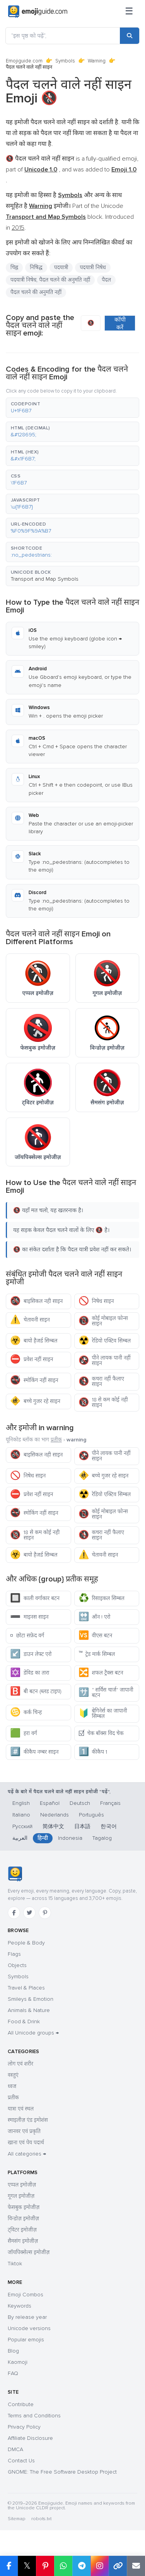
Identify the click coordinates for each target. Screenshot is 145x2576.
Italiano (21, 1814)
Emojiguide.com (24, 61)
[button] (72, 408)
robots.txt (41, 2519)
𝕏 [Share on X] (27, 2566)
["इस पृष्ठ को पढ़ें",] (63, 36)
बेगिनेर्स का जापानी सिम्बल (102, 1714)
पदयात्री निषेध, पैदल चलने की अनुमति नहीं (50, 280)
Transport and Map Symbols (44, 579)
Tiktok (15, 2263)
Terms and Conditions (34, 2415)
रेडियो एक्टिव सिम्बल (104, 1341)
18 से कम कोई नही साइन (103, 1402)
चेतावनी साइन (30, 1320)
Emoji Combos (25, 2294)
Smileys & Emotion (30, 1999)
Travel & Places (26, 1987)
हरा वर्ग (23, 1733)
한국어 (109, 1826)
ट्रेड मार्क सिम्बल (96, 1654)
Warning (97, 61)
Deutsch (80, 1803)
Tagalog (102, 1838)
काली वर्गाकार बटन (35, 1598)
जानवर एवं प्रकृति (24, 2131)
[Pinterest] (45, 1912)
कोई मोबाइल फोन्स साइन (103, 1321)
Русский (22, 1826)
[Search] (129, 36)
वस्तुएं (13, 2075)
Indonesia (70, 1838)
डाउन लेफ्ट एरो (31, 1654)
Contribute (21, 2404)
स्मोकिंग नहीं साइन (34, 1380)
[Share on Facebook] (9, 2566)
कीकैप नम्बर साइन (34, 1752)
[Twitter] (29, 1912)
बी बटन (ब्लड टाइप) (35, 1691)
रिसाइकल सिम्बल (101, 1598)
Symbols (65, 61)
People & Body (26, 1942)
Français (110, 1803)
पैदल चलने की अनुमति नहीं (35, 292)
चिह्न (14, 267)
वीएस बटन (95, 1635)
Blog (13, 2351)
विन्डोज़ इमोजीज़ (23, 2218)
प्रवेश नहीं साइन (31, 1359)
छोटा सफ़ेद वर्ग (27, 1635)
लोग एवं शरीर (20, 2063)
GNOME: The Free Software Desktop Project (62, 2472)
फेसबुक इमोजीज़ (23, 2207)
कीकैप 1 (92, 1752)
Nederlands (54, 1814)
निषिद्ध (36, 267)
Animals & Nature (29, 2010)
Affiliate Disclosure (30, 2438)
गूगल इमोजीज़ (21, 2196)
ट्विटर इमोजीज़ (22, 2230)
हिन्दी (43, 1838)
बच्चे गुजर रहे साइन (35, 1401)
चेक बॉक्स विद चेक (101, 1733)
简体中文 (53, 1826)
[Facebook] (14, 1912)
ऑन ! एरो (94, 1617)
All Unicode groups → (33, 2032)
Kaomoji (17, 2362)
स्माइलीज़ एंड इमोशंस (28, 2120)
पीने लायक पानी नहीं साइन (104, 1361)
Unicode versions (29, 2328)
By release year (27, 2317)
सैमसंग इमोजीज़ (23, 2241)
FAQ (13, 2373)
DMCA (15, 2449)
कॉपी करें (120, 323)
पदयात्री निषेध (93, 267)
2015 (18, 228)
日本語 (82, 1826)
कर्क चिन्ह (26, 1712)
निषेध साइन (96, 1301)
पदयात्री (61, 267)
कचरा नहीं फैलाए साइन (101, 1381)
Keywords (19, 2306)
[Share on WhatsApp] (63, 2566)
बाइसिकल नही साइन (36, 1301)
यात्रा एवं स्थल (21, 2108)
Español (50, 1803)
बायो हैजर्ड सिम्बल (33, 1341)
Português (91, 1814)
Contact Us (21, 2460)
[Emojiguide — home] (38, 11)
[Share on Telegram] (81, 2566)
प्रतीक (56, 1439)
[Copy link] (118, 2566)
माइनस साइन (29, 1617)
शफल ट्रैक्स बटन (100, 1673)
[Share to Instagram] (99, 2566)
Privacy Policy (24, 2427)
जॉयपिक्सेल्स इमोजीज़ (28, 2252)
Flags (14, 1954)
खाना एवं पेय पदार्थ (26, 2142)
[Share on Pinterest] (45, 2566)
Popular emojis (26, 2339)
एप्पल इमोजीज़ (22, 2185)
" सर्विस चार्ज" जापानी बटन (105, 1693)
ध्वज (12, 2086)
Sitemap (16, 2519)
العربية (19, 1838)
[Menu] (129, 11)
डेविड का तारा (29, 1673)
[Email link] (136, 2566)
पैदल (106, 280)
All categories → (27, 2153)
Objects (17, 1965)
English (21, 1803)
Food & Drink (24, 2021)
